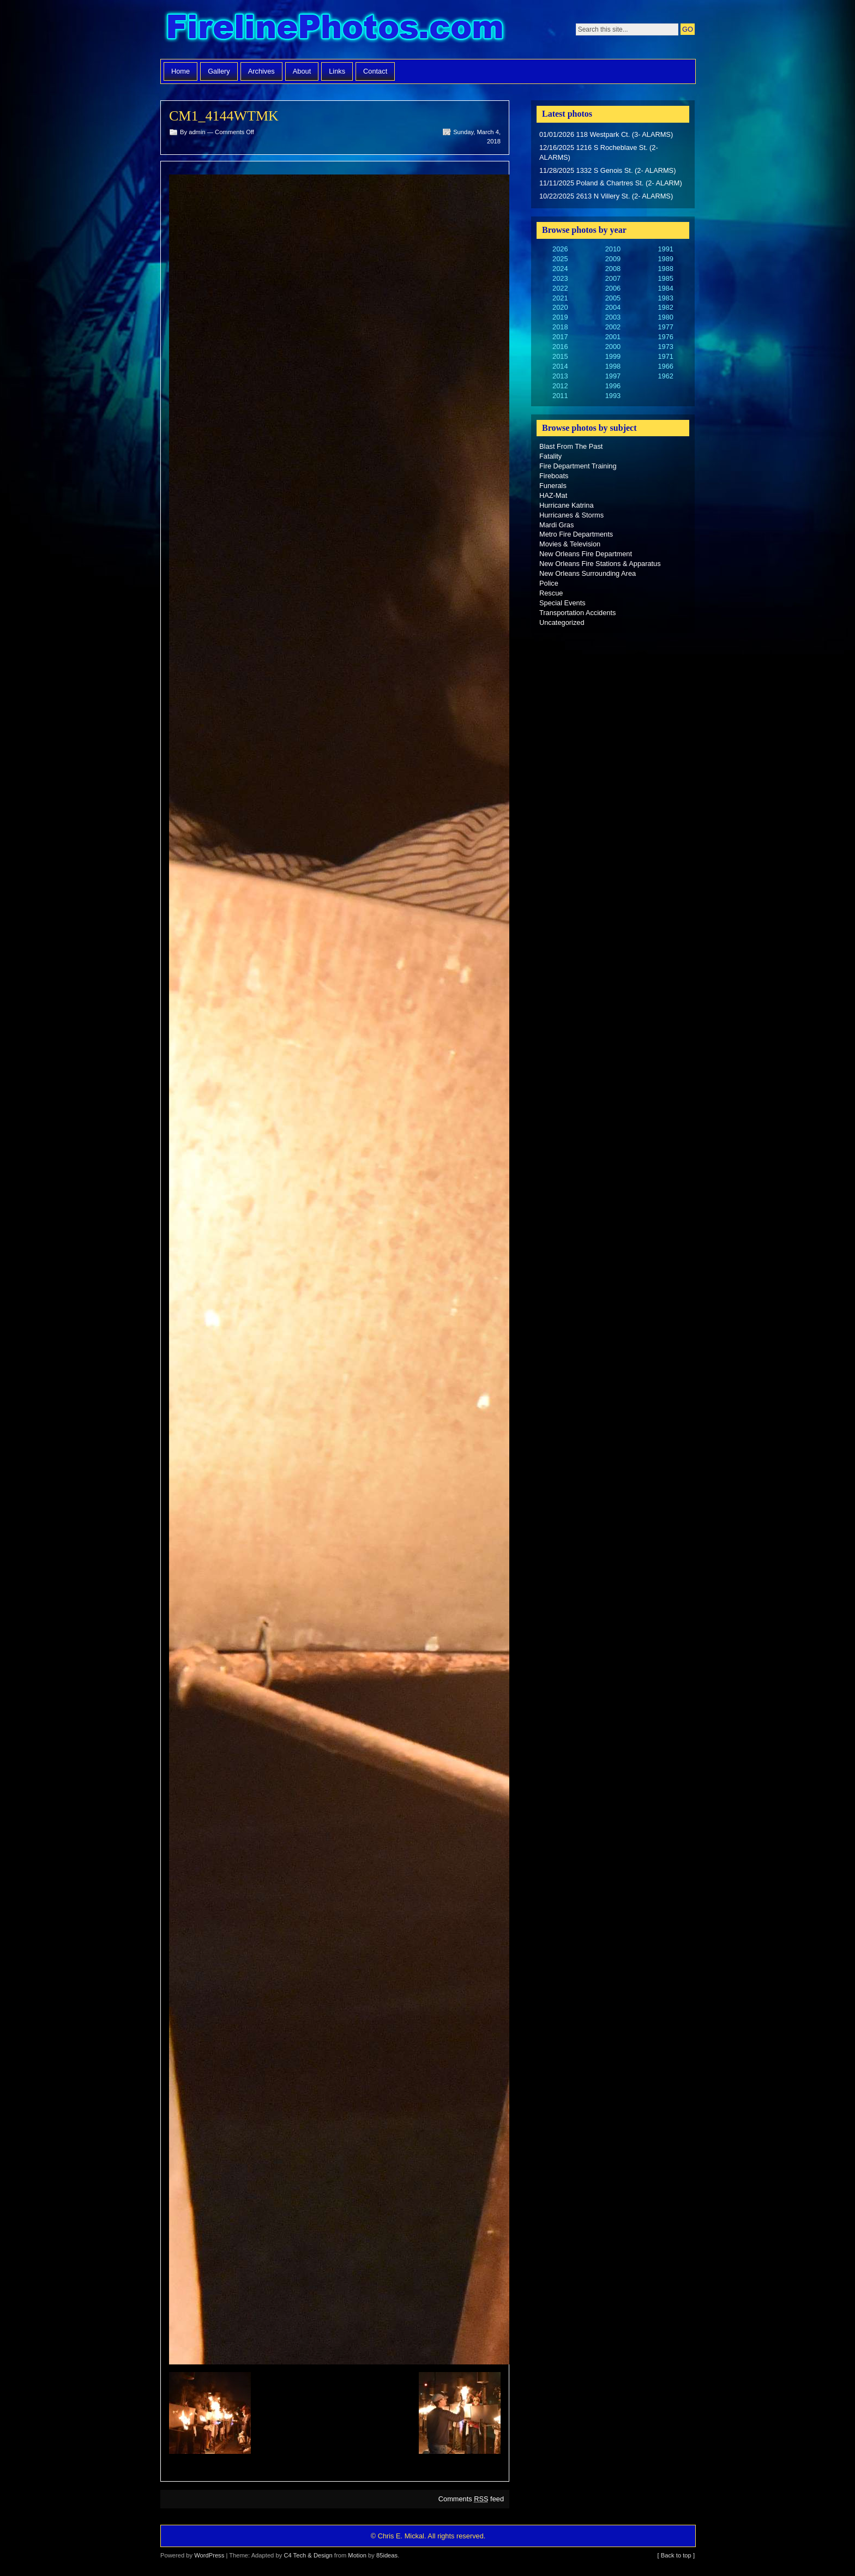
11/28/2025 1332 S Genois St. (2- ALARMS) (607, 170)
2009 (613, 259)
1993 (613, 396)
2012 (560, 386)
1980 (665, 317)
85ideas (387, 2555)
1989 (665, 259)
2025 (560, 259)
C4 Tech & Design (308, 2555)
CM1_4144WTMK (224, 116)
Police (548, 583)
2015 (560, 356)
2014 (560, 366)
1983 (665, 298)
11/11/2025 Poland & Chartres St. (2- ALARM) (610, 183)
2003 (613, 317)
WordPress (209, 2555)
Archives (261, 71)
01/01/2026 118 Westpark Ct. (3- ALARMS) (606, 134)
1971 (665, 356)
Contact (375, 71)
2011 (560, 396)
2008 (613, 268)
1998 (613, 366)
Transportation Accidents (577, 613)
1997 (613, 376)
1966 (665, 366)
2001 (613, 337)
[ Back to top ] (676, 2555)
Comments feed (471, 2499)
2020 (560, 307)
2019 (560, 317)
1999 (613, 356)
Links (337, 71)
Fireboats (553, 476)
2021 (560, 298)
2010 (613, 249)
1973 (665, 346)
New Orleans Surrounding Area (587, 573)
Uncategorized (562, 622)
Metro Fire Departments (576, 534)
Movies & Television (569, 544)
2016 (560, 346)
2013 (560, 376)
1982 (665, 307)
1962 (665, 376)
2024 (560, 268)
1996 (613, 386)
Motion (357, 2555)
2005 (613, 298)
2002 (613, 327)
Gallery (219, 71)
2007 (613, 278)
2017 (560, 337)
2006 (613, 288)
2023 (560, 278)
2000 (613, 346)
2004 (613, 307)
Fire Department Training (578, 466)
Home (180, 71)
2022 (560, 288)
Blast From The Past (571, 446)
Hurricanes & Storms (571, 515)
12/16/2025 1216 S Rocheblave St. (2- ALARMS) (598, 152)
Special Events (562, 603)
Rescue (551, 593)
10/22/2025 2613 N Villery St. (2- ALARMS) (606, 196)
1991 (665, 249)
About (302, 71)
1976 (665, 337)
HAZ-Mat (553, 495)
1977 (665, 327)
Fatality (550, 456)
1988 (665, 268)
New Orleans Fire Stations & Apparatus (600, 563)
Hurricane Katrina (566, 505)
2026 (560, 249)
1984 (665, 288)
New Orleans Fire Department (585, 554)
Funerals (553, 486)
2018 (560, 327)
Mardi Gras (556, 525)
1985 (665, 278)
